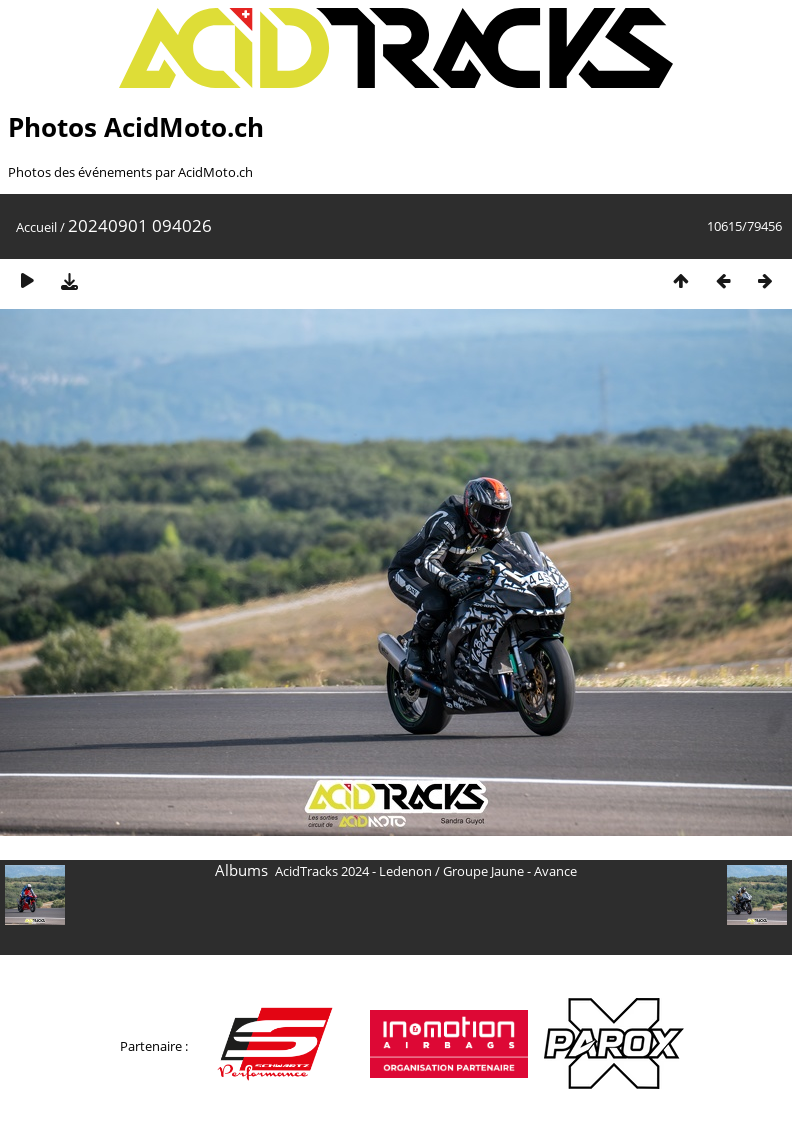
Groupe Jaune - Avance (510, 871)
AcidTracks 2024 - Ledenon (353, 871)
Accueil (36, 227)
